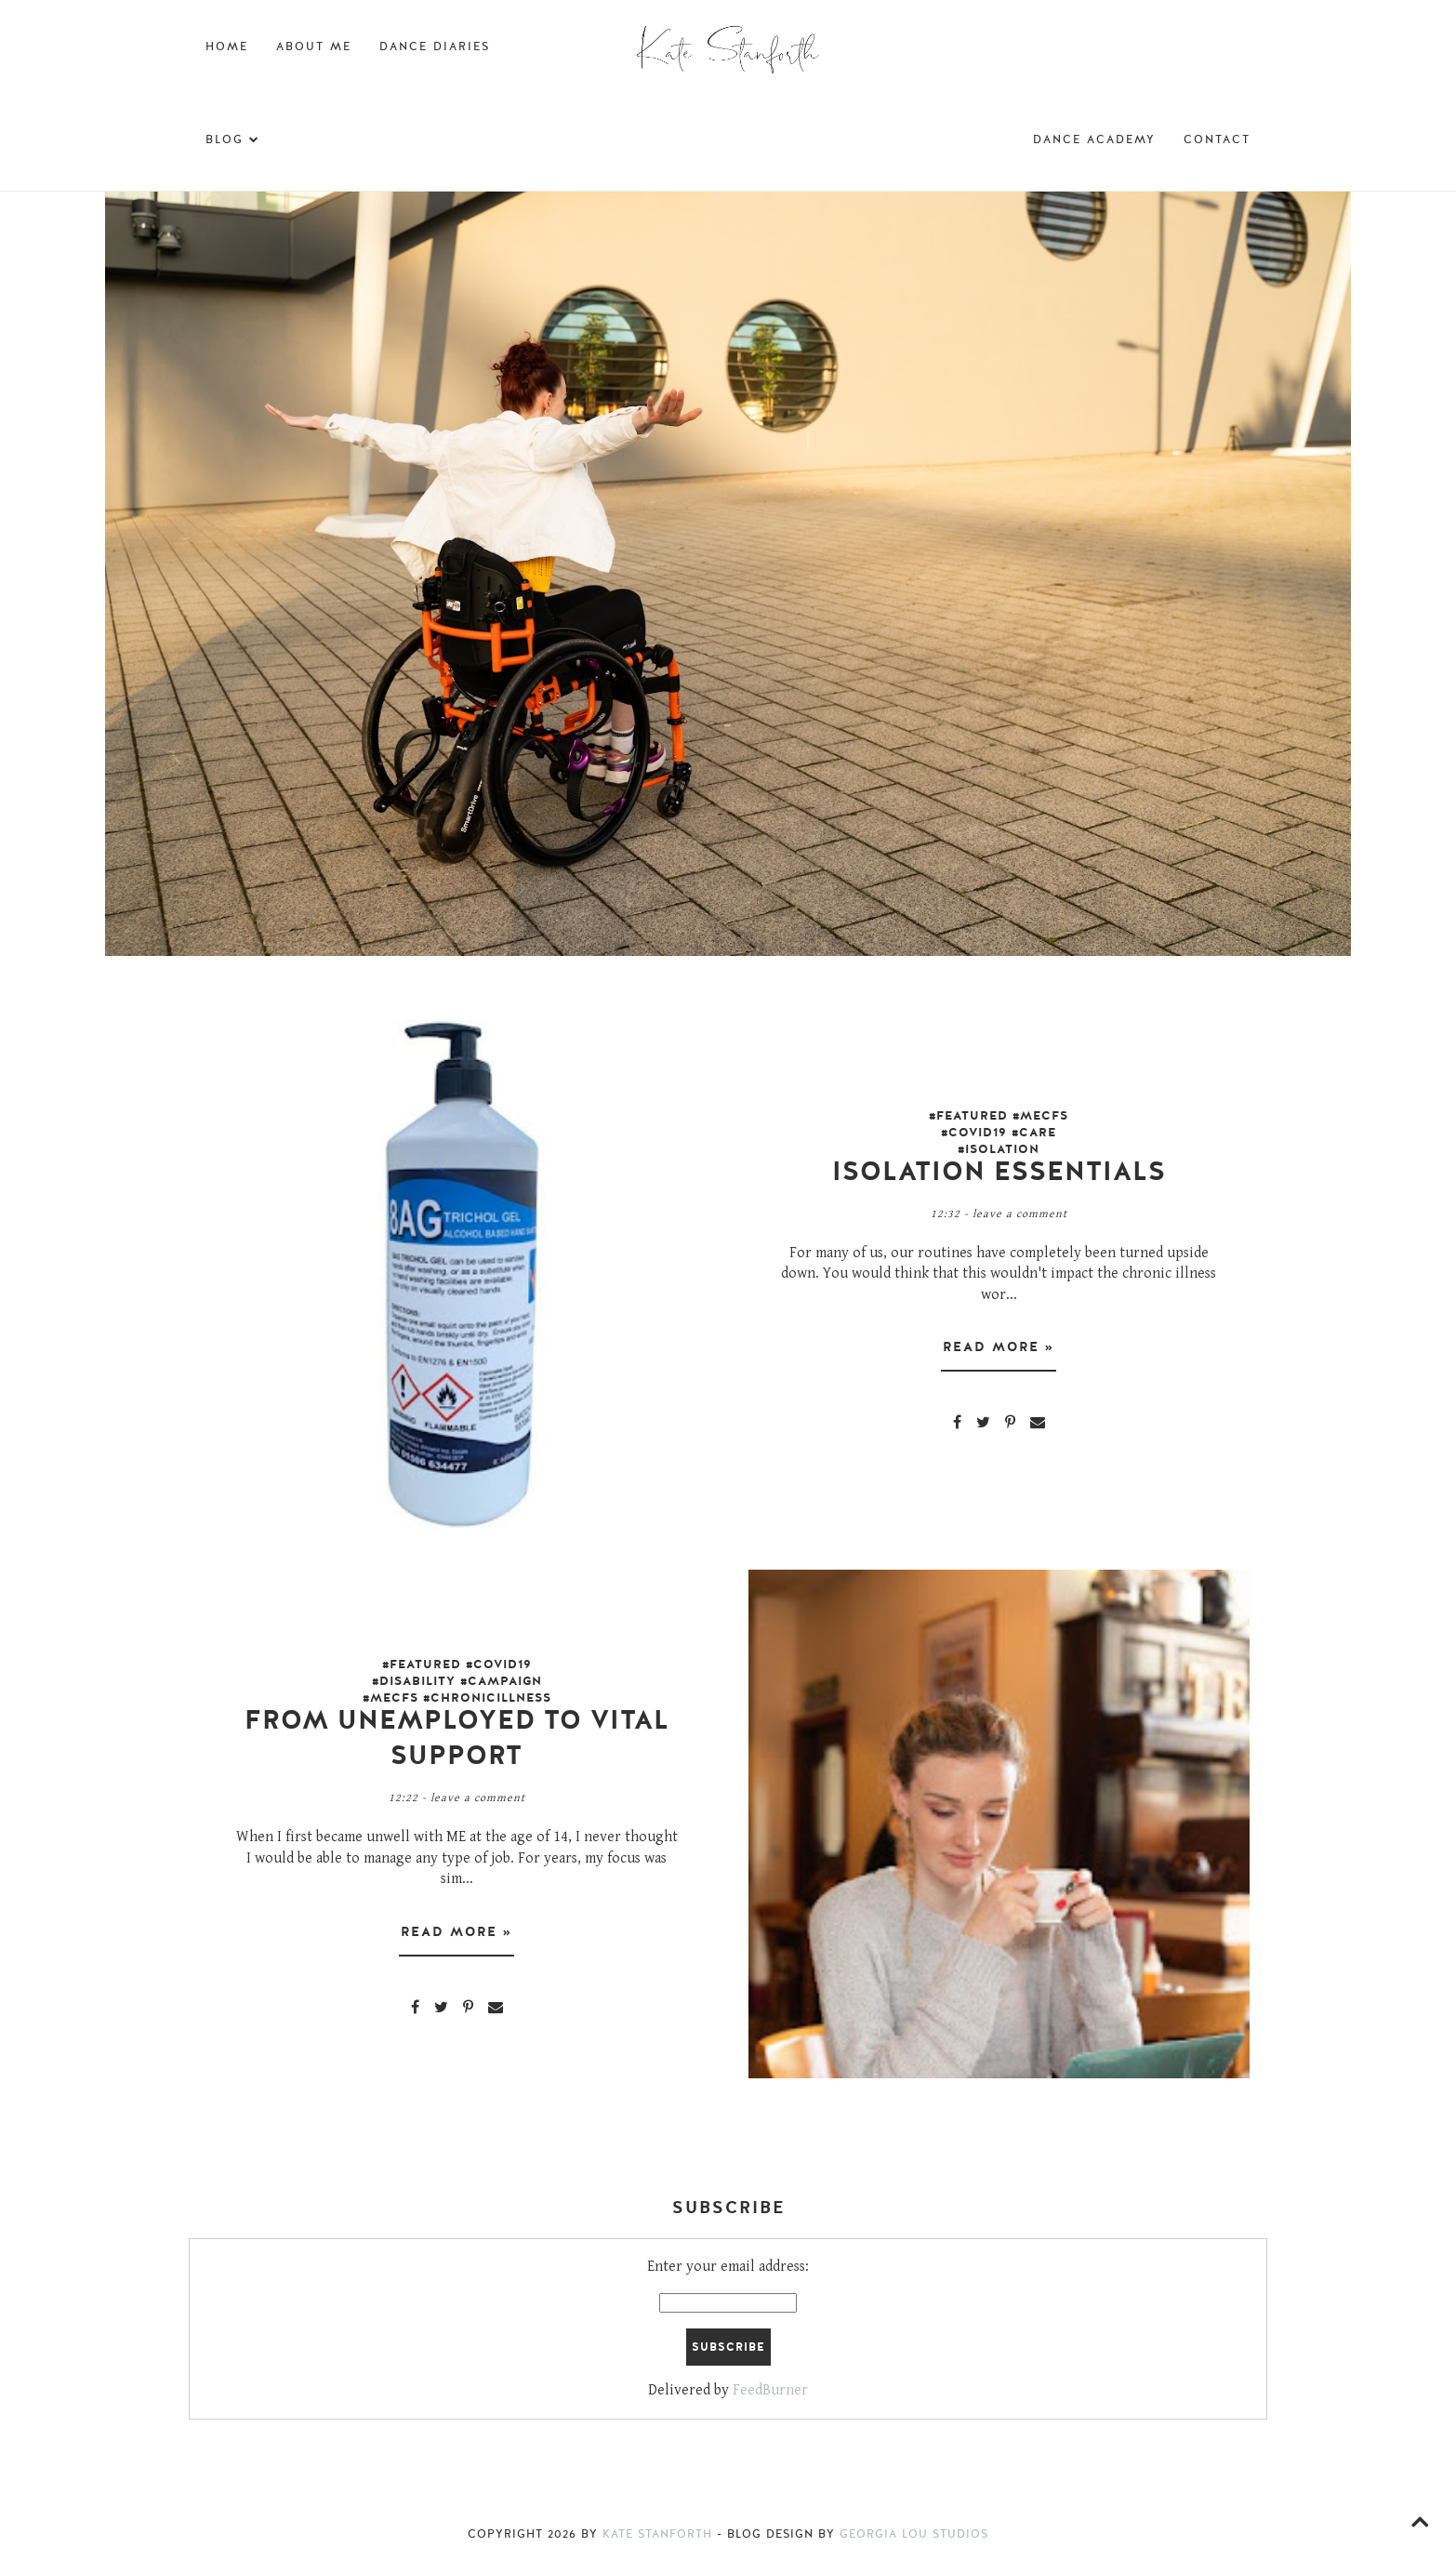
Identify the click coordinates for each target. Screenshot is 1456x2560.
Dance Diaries (434, 46)
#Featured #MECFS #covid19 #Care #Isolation (998, 1133)
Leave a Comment (1020, 1214)
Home (226, 46)
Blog (232, 139)
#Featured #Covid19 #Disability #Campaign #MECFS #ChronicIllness (457, 1681)
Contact (1217, 139)
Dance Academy (1094, 139)
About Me (313, 46)
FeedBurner (770, 2390)
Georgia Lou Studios (914, 2534)
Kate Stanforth (657, 2534)
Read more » (998, 1347)
